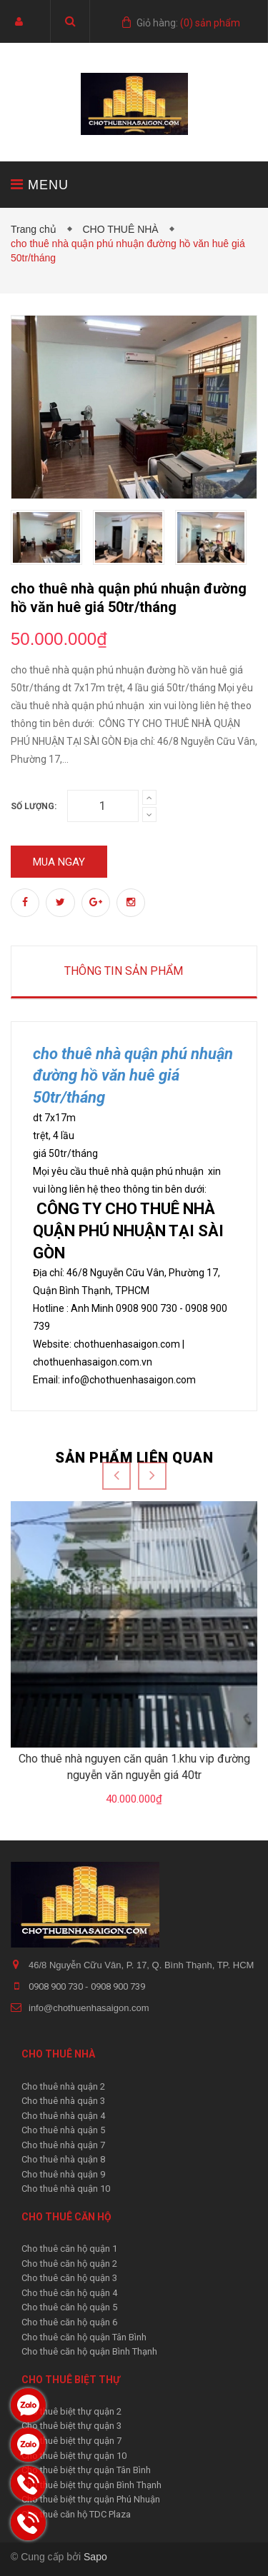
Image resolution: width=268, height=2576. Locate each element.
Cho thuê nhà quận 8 (63, 2159)
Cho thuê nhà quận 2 (63, 2086)
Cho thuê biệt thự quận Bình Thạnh (91, 2485)
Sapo (95, 2556)
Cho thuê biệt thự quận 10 (73, 2455)
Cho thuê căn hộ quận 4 (69, 2292)
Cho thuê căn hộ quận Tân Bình (84, 2337)
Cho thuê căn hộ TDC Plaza (76, 2514)
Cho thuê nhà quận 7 (63, 2145)
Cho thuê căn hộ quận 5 (69, 2307)
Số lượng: (33, 806)
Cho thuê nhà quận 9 (63, 2174)
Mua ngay (59, 862)
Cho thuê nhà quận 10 (65, 2188)
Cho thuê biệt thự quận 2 (71, 2411)
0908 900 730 (57, 1986)
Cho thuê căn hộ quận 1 (69, 2248)
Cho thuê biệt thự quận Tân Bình (86, 2470)
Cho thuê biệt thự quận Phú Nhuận (90, 2499)
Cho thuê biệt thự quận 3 (71, 2425)
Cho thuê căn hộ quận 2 (69, 2263)
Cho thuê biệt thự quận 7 (71, 2440)
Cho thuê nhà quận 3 (63, 2100)
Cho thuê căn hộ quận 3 (69, 2277)
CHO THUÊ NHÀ (123, 229)
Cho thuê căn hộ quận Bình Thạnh (89, 2351)
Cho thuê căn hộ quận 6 (69, 2322)
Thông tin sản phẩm (123, 971)
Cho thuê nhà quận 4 (63, 2115)
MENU (40, 184)
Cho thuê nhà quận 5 (63, 2130)
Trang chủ (36, 229)
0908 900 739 (118, 1986)
